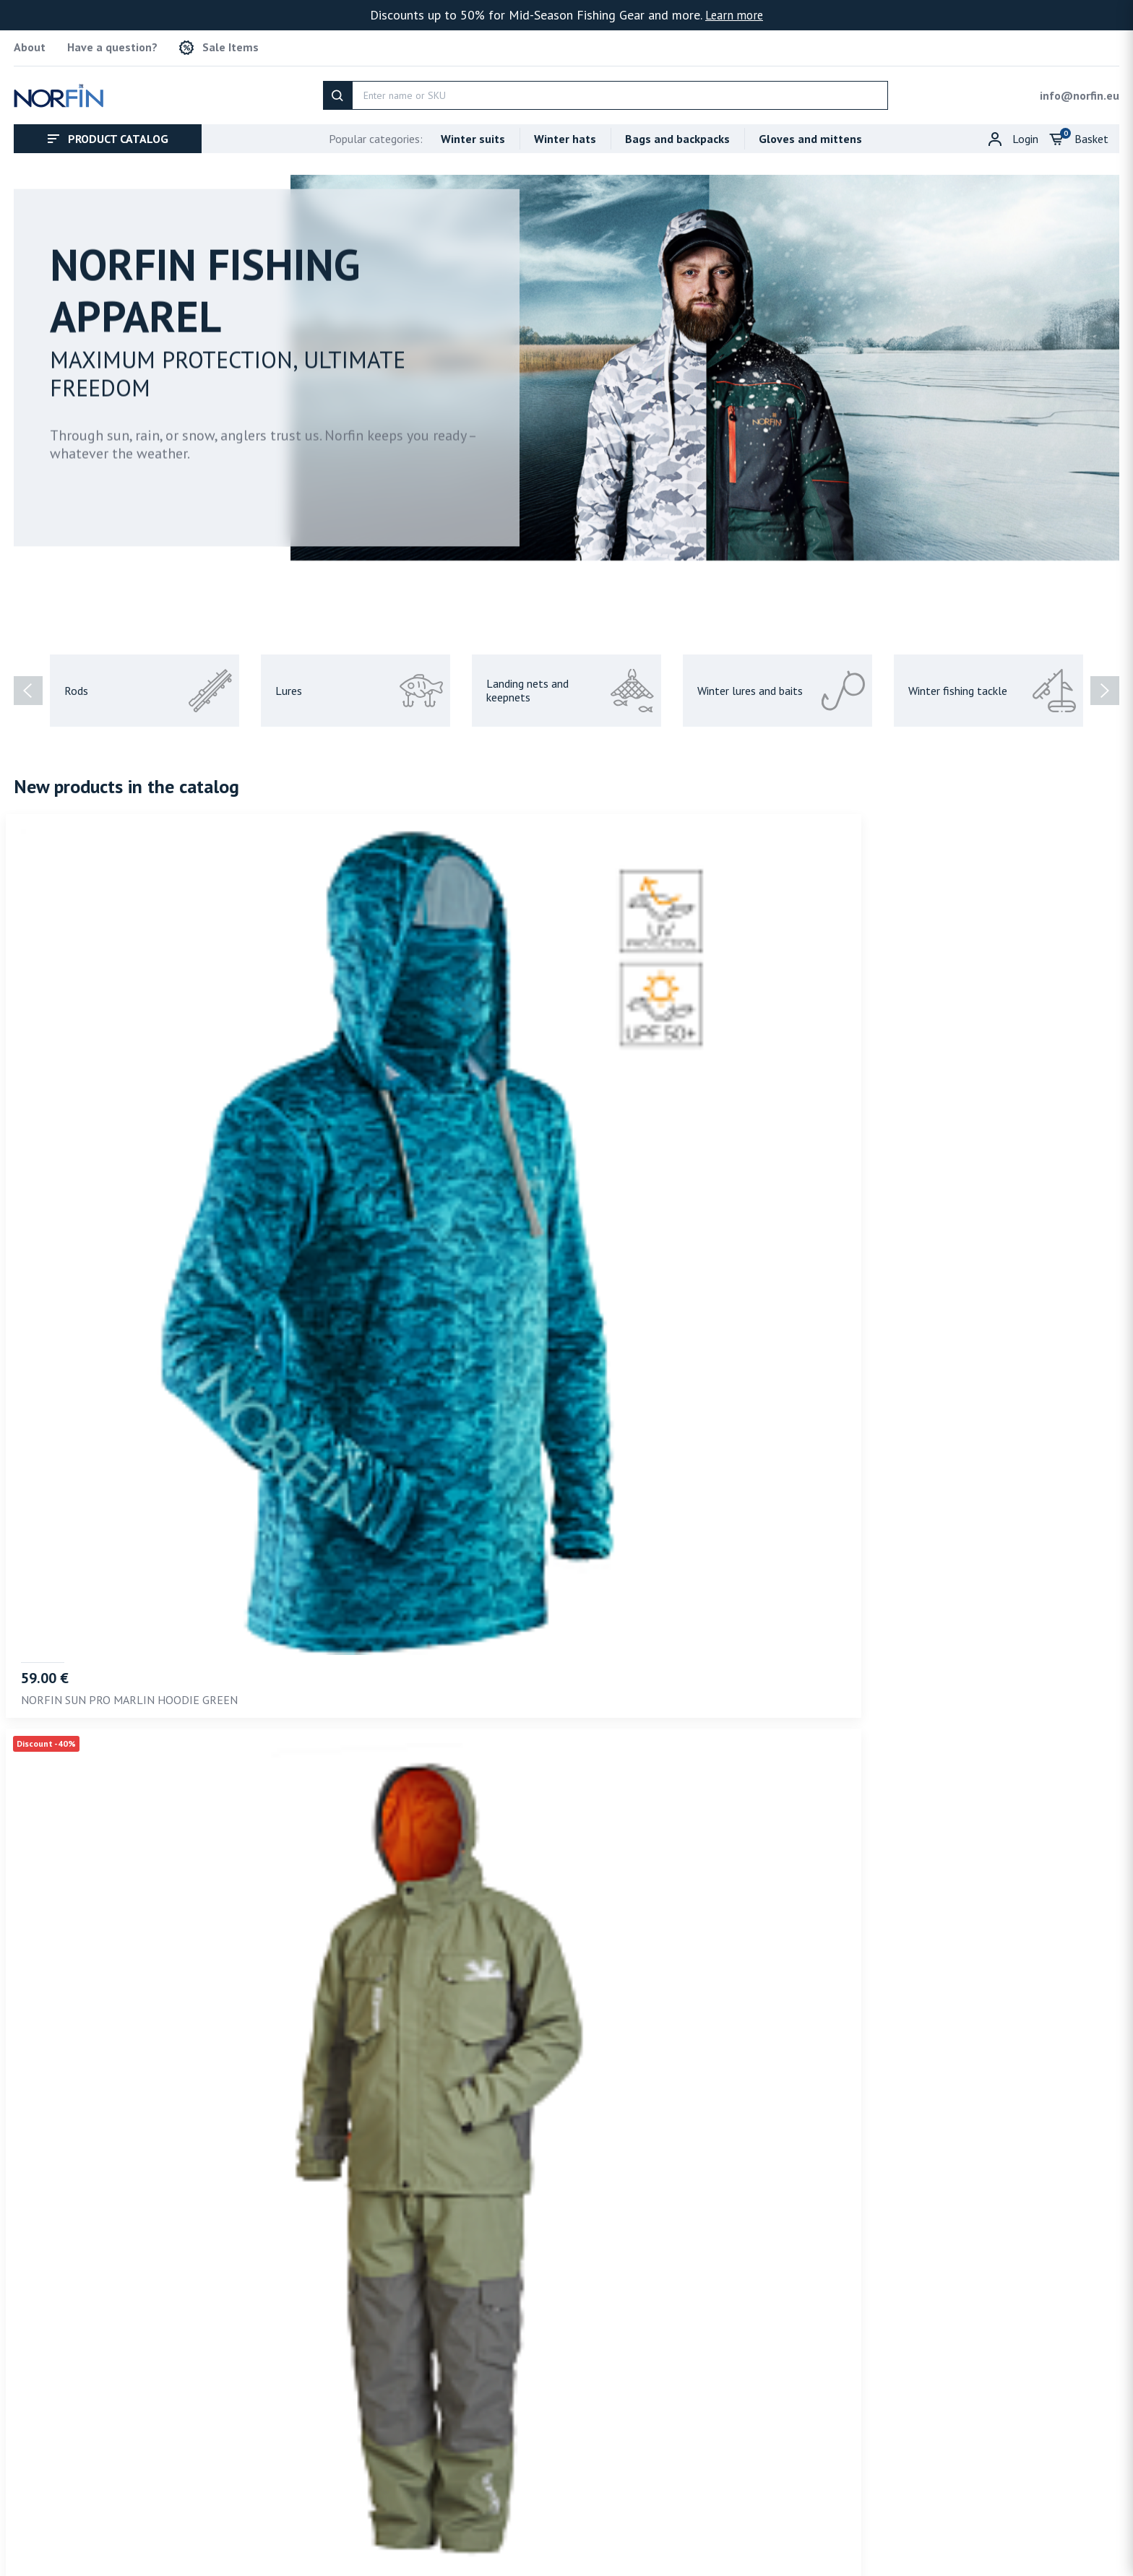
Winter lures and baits (781, 682)
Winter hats (565, 131)
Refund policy (1086, 2529)
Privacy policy (922, 2529)
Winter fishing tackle (992, 682)
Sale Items (219, 44)
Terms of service (836, 2529)
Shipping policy (1004, 2529)
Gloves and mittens (810, 131)
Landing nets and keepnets (570, 682)
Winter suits (473, 131)
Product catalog (108, 131)
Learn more (734, 15)
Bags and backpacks (677, 131)
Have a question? (112, 44)
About (30, 44)
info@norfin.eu (1079, 87)
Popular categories (376, 130)
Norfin (91, 2561)
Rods (148, 682)
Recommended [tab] (59, 2186)
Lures (359, 682)
